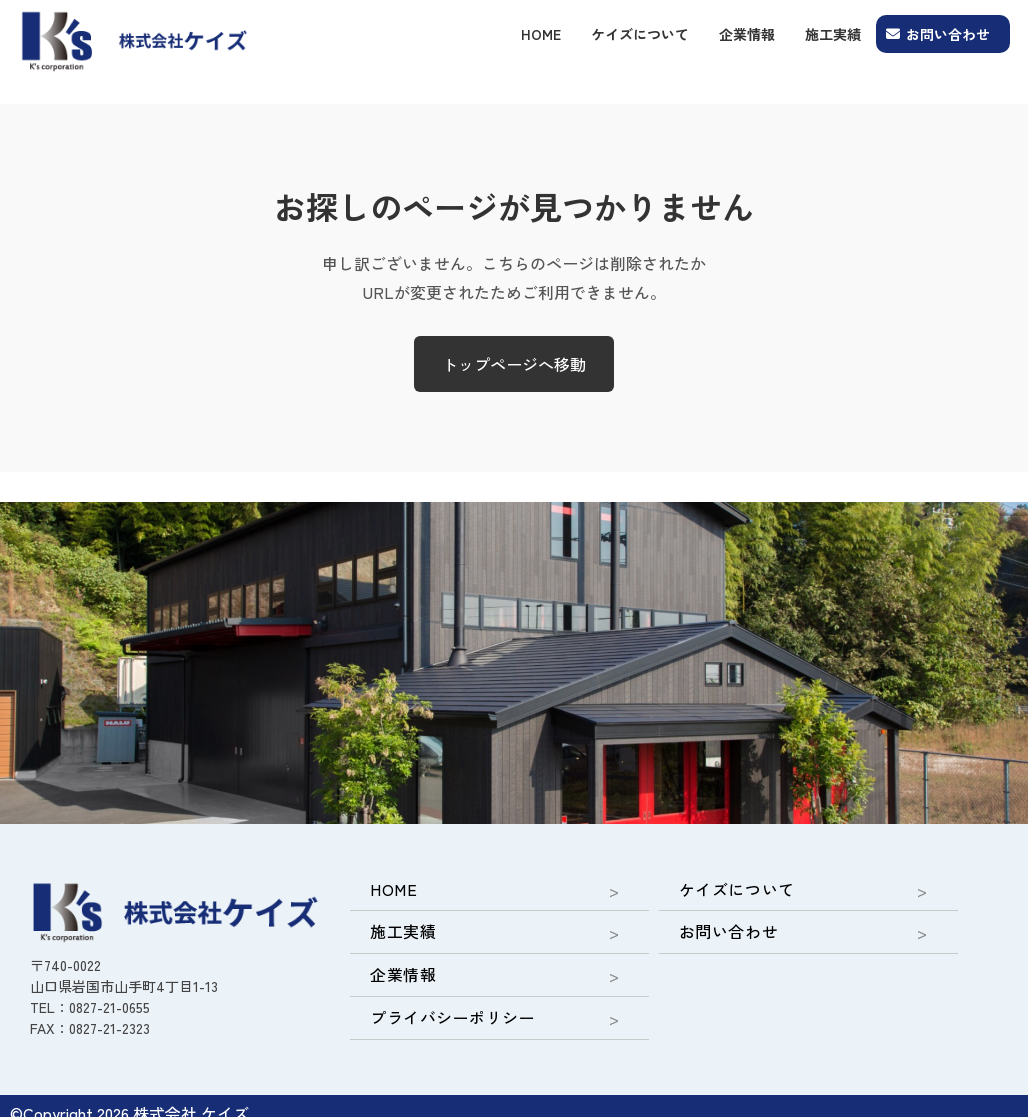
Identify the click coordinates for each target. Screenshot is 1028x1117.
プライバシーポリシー (440, 1005)
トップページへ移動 (514, 364)
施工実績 (833, 34)
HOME (541, 34)
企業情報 (747, 34)
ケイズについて (640, 34)
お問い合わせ (948, 34)
